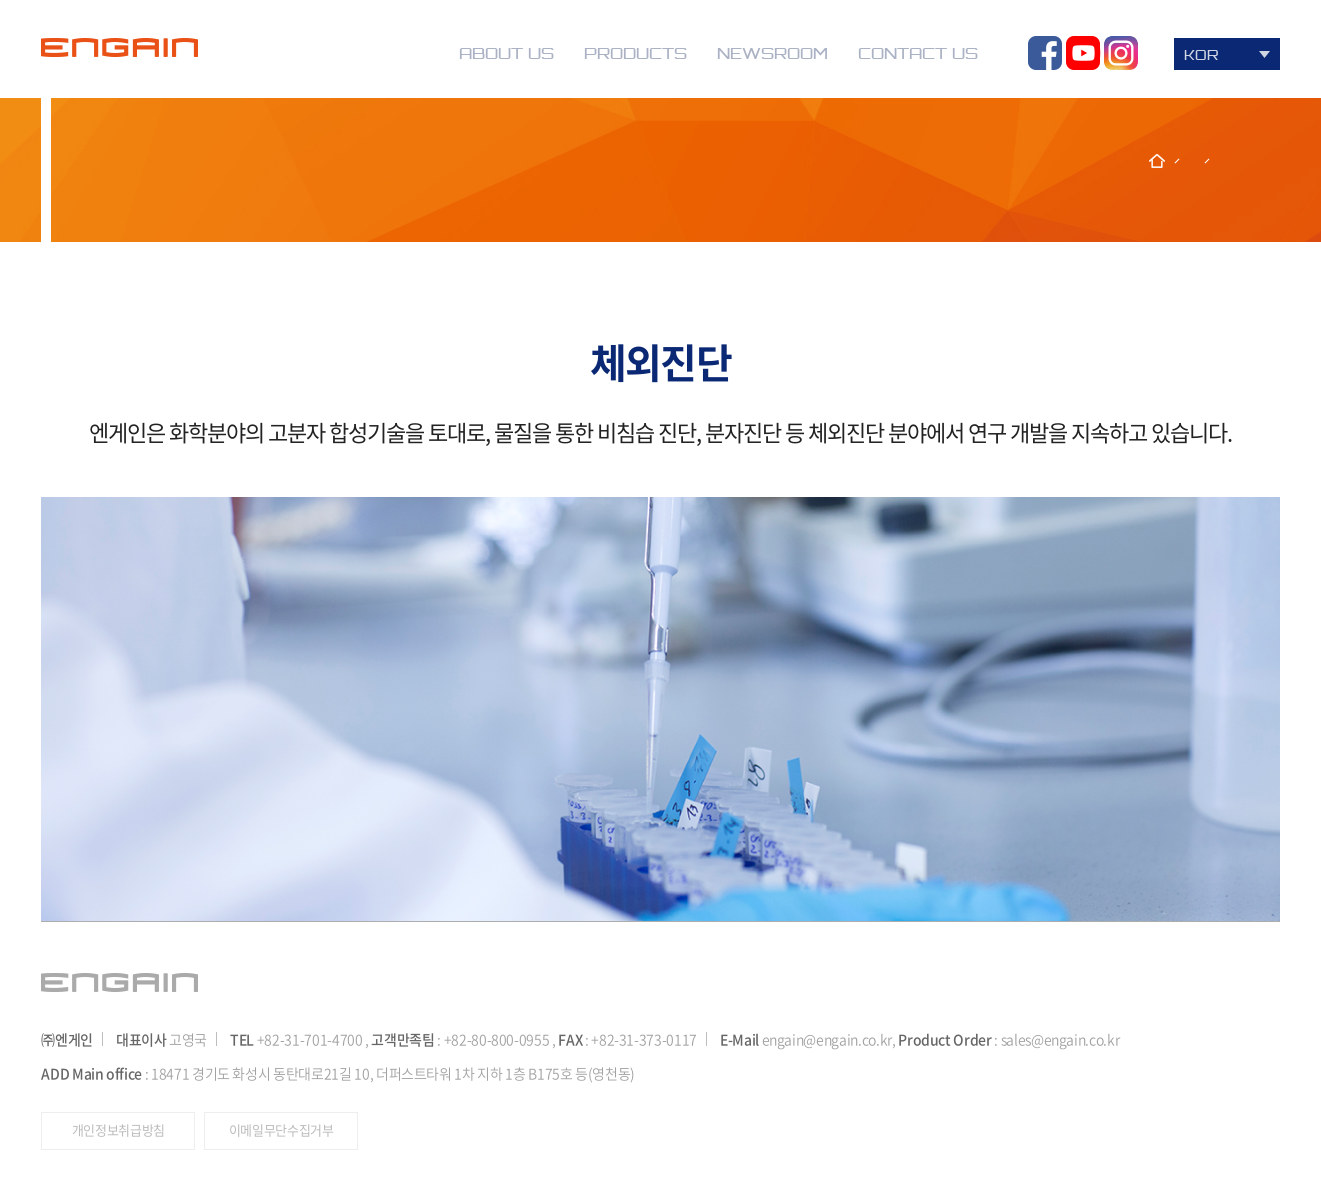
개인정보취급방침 (118, 1129)
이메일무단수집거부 (281, 1129)
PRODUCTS (635, 53)
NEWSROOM (772, 53)
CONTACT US (918, 53)
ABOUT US (506, 53)
